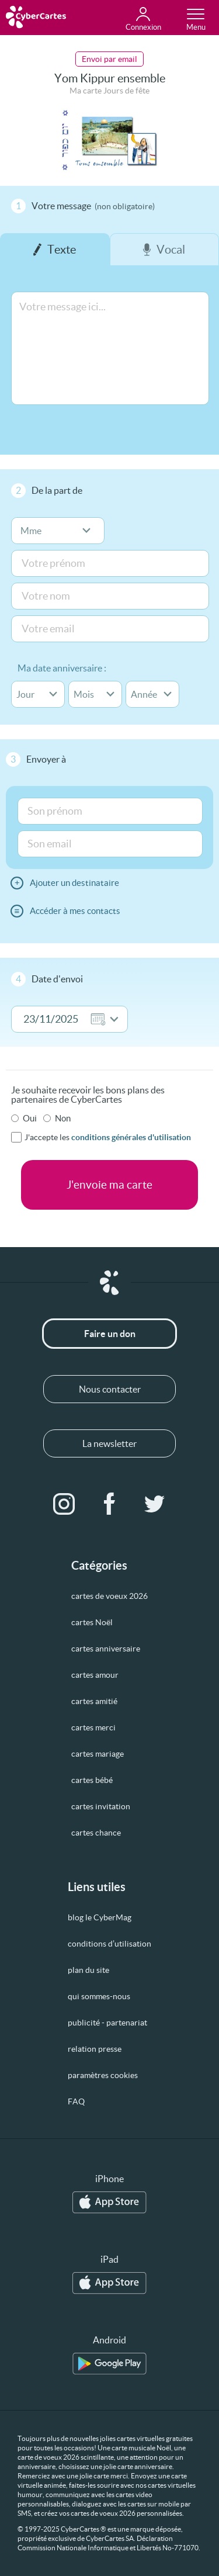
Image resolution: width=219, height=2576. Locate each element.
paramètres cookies (103, 2075)
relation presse (94, 2049)
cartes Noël (92, 1622)
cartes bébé (92, 1780)
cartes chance (96, 1832)
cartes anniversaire (105, 1648)
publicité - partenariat (107, 2022)
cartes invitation (100, 1806)
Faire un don (109, 1333)
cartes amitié (94, 1701)
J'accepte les (108, 1137)
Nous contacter (110, 1389)
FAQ (76, 2101)
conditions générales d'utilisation (131, 1137)
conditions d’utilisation (109, 1943)
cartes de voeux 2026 (109, 1596)
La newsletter (109, 1443)
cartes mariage (97, 1753)
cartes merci (93, 1727)
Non (63, 1118)
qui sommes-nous (99, 1996)
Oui (30, 1118)
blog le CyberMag (99, 1917)
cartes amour (95, 1675)
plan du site (88, 1970)
